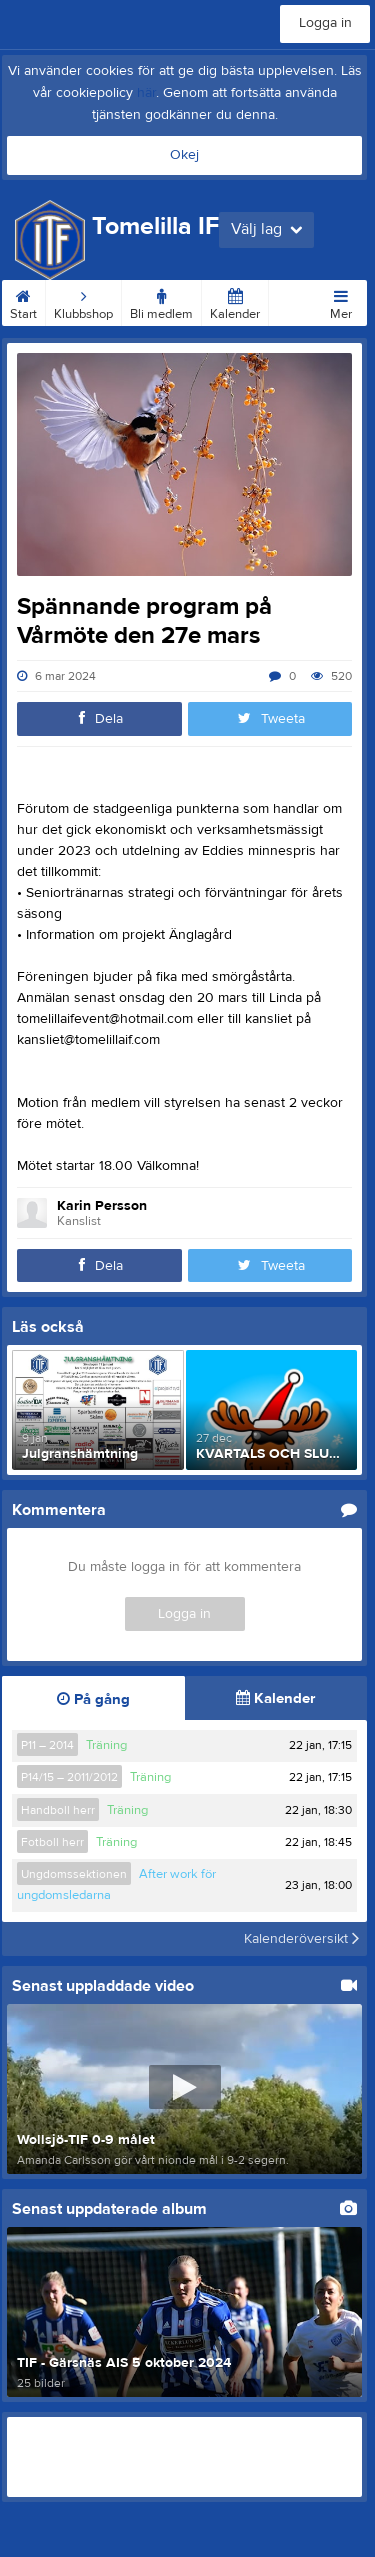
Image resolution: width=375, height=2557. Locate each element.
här (146, 93)
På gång (93, 1699)
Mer (341, 301)
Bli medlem (161, 301)
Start (23, 301)
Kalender (235, 301)
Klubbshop (83, 301)
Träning (106, 1745)
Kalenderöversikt (301, 1939)
